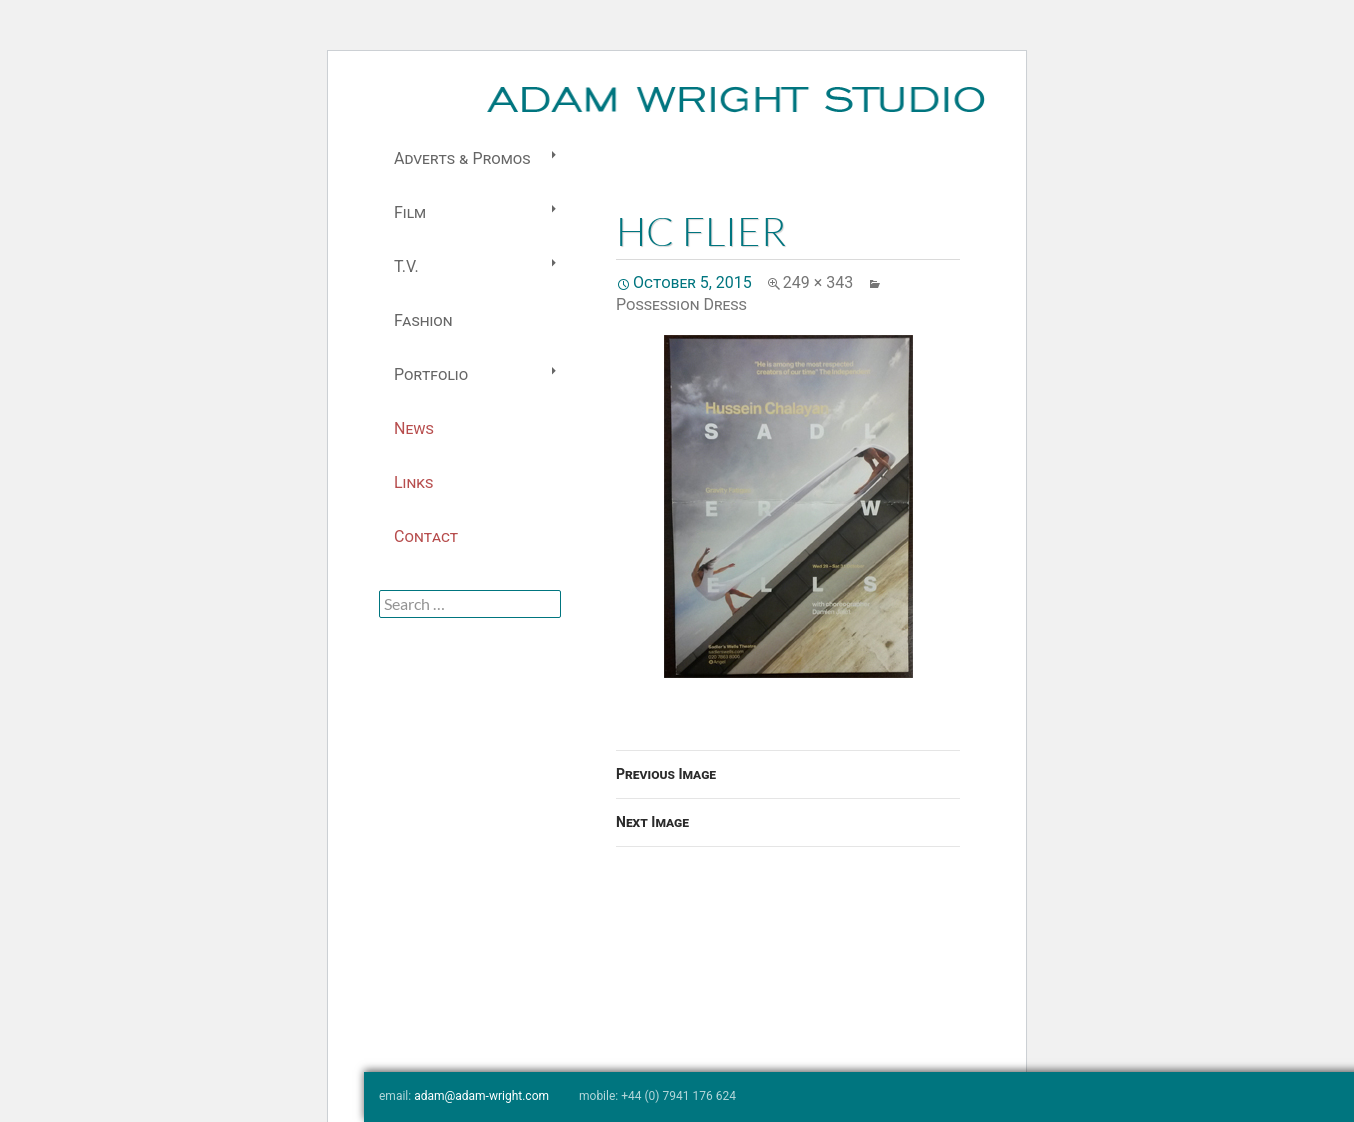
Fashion (423, 320)
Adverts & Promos (462, 158)
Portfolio (431, 374)
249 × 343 (818, 282)
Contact (426, 536)
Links (413, 482)
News (414, 428)
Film (410, 212)
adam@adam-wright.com (481, 1096)
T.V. (406, 266)
